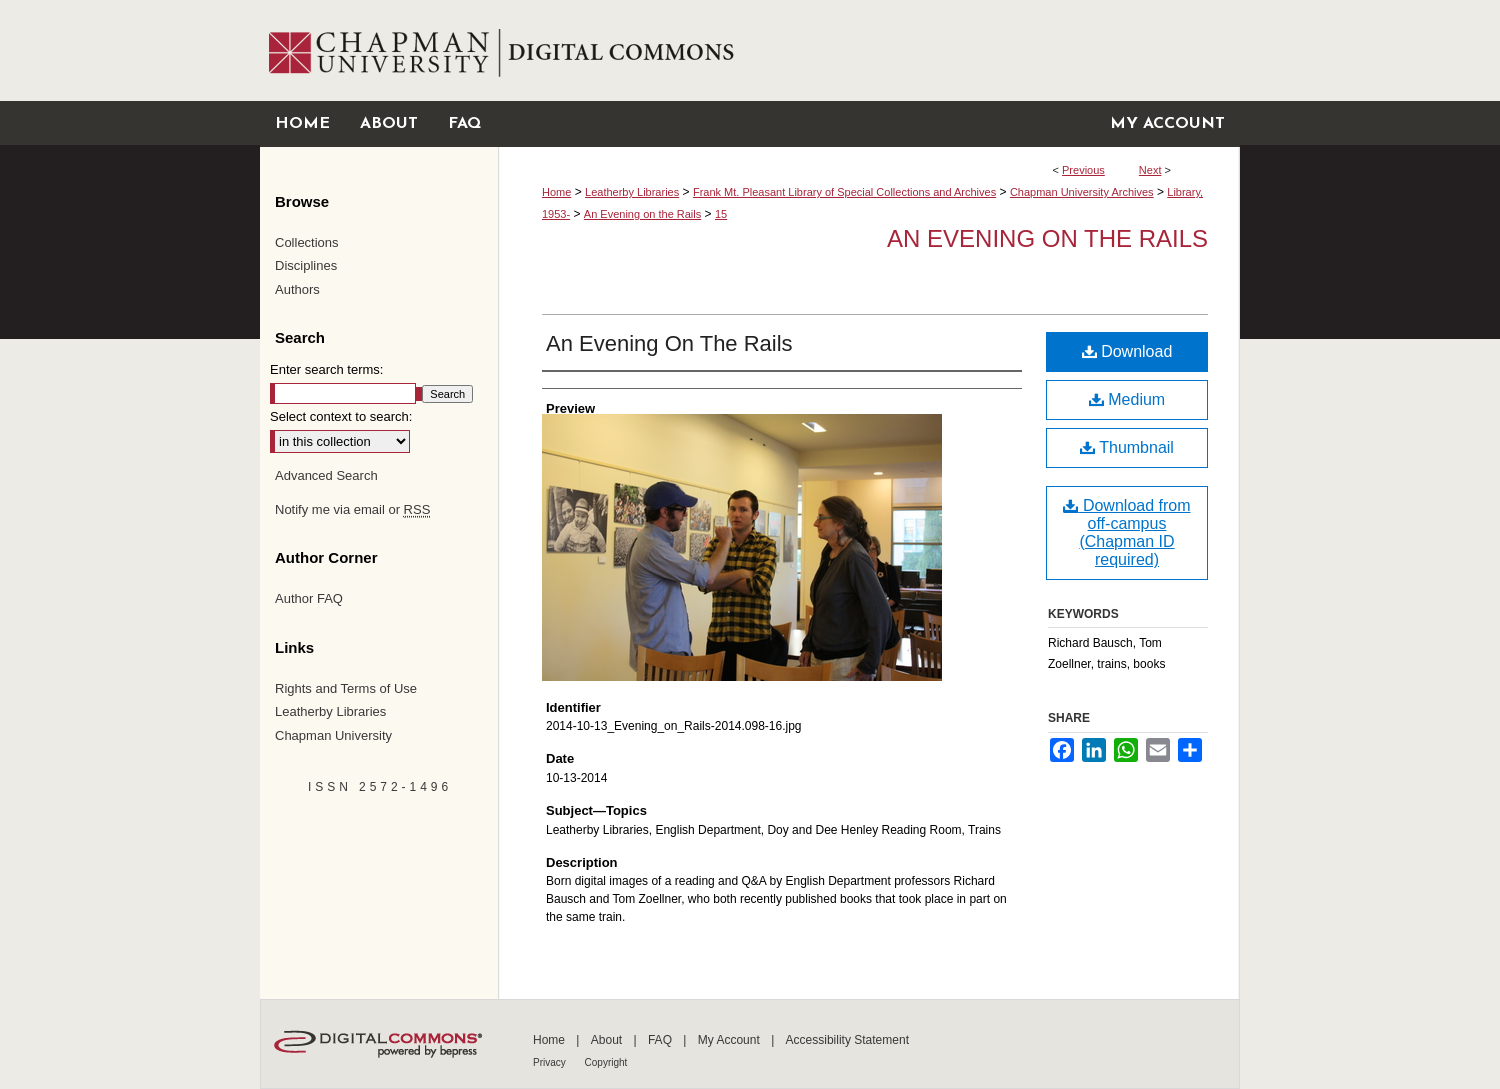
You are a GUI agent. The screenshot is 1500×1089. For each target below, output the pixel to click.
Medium (1127, 399)
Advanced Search (326, 475)
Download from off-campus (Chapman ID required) (1126, 532)
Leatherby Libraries (632, 192)
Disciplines (306, 265)
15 (721, 214)
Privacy (551, 1062)
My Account (730, 1040)
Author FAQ (309, 598)
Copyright (606, 1062)
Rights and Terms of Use (346, 688)
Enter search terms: (326, 369)
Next (1150, 170)
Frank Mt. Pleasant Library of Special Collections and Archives (844, 192)
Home (556, 192)
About (608, 1040)
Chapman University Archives (1082, 192)
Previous (1083, 170)
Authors (297, 289)
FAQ (661, 1040)
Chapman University (333, 735)
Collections (307, 242)
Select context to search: (341, 416)
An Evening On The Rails (669, 343)
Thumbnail (1127, 447)
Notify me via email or (352, 510)
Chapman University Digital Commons (868, 50)
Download (1127, 351)
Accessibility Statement (847, 1040)
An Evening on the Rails (642, 214)
